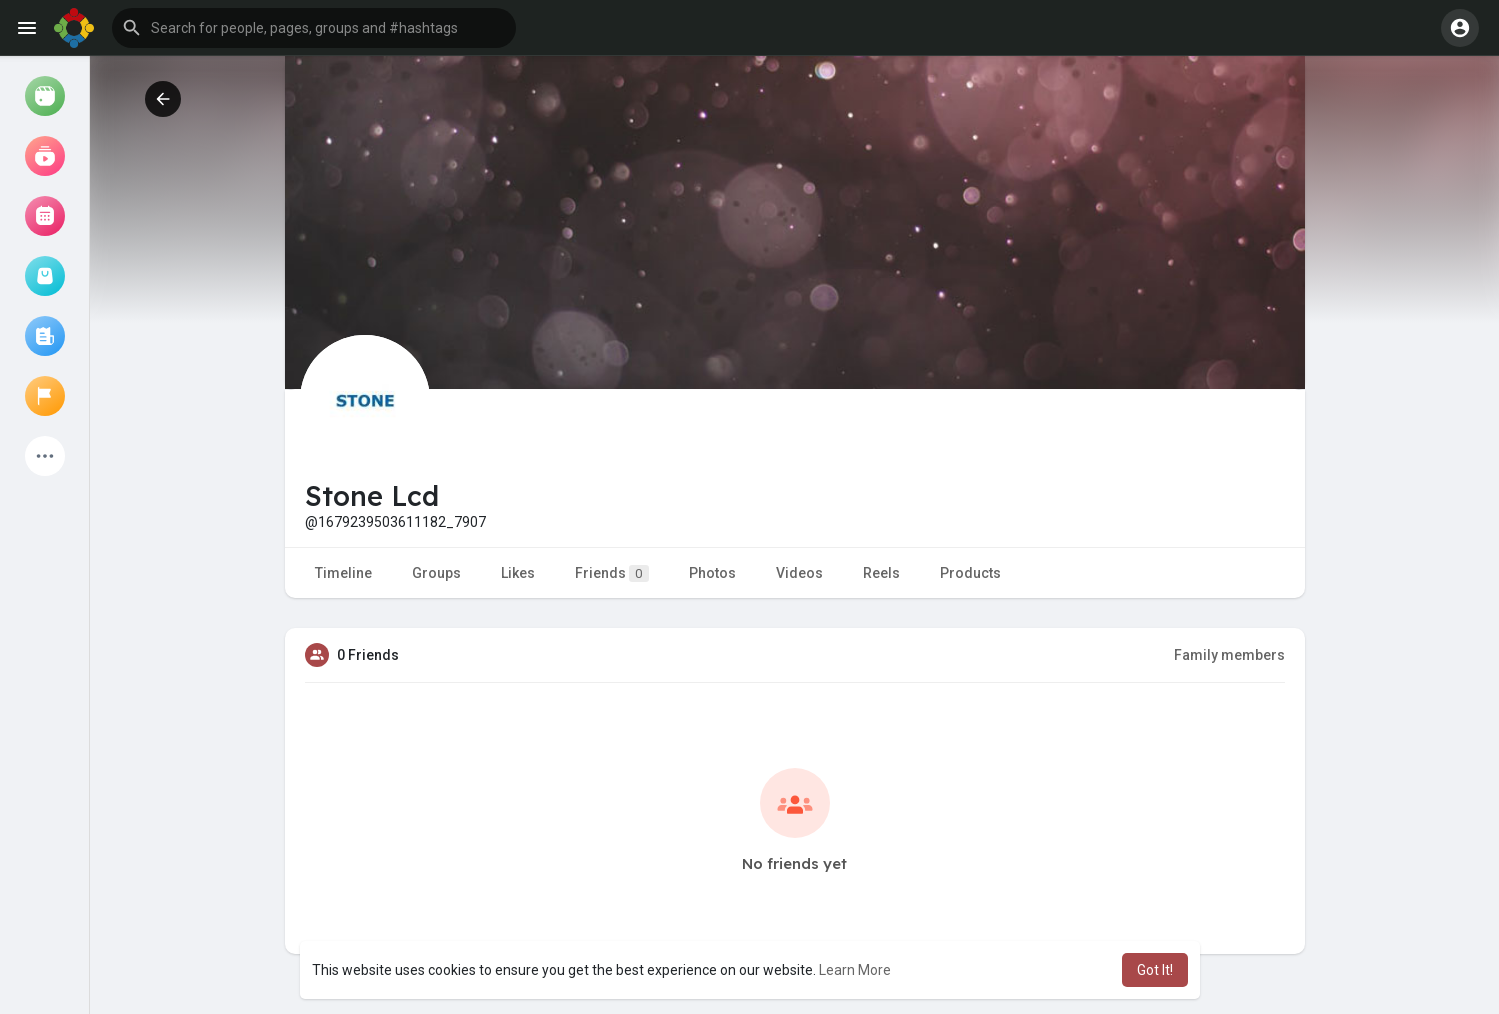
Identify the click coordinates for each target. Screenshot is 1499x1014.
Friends (612, 573)
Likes (518, 573)
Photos (712, 573)
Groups (436, 573)
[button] (314, 28)
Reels (881, 573)
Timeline (343, 573)
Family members (1229, 655)
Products (970, 573)
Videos (799, 573)
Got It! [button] (1155, 970)
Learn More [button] (855, 970)
